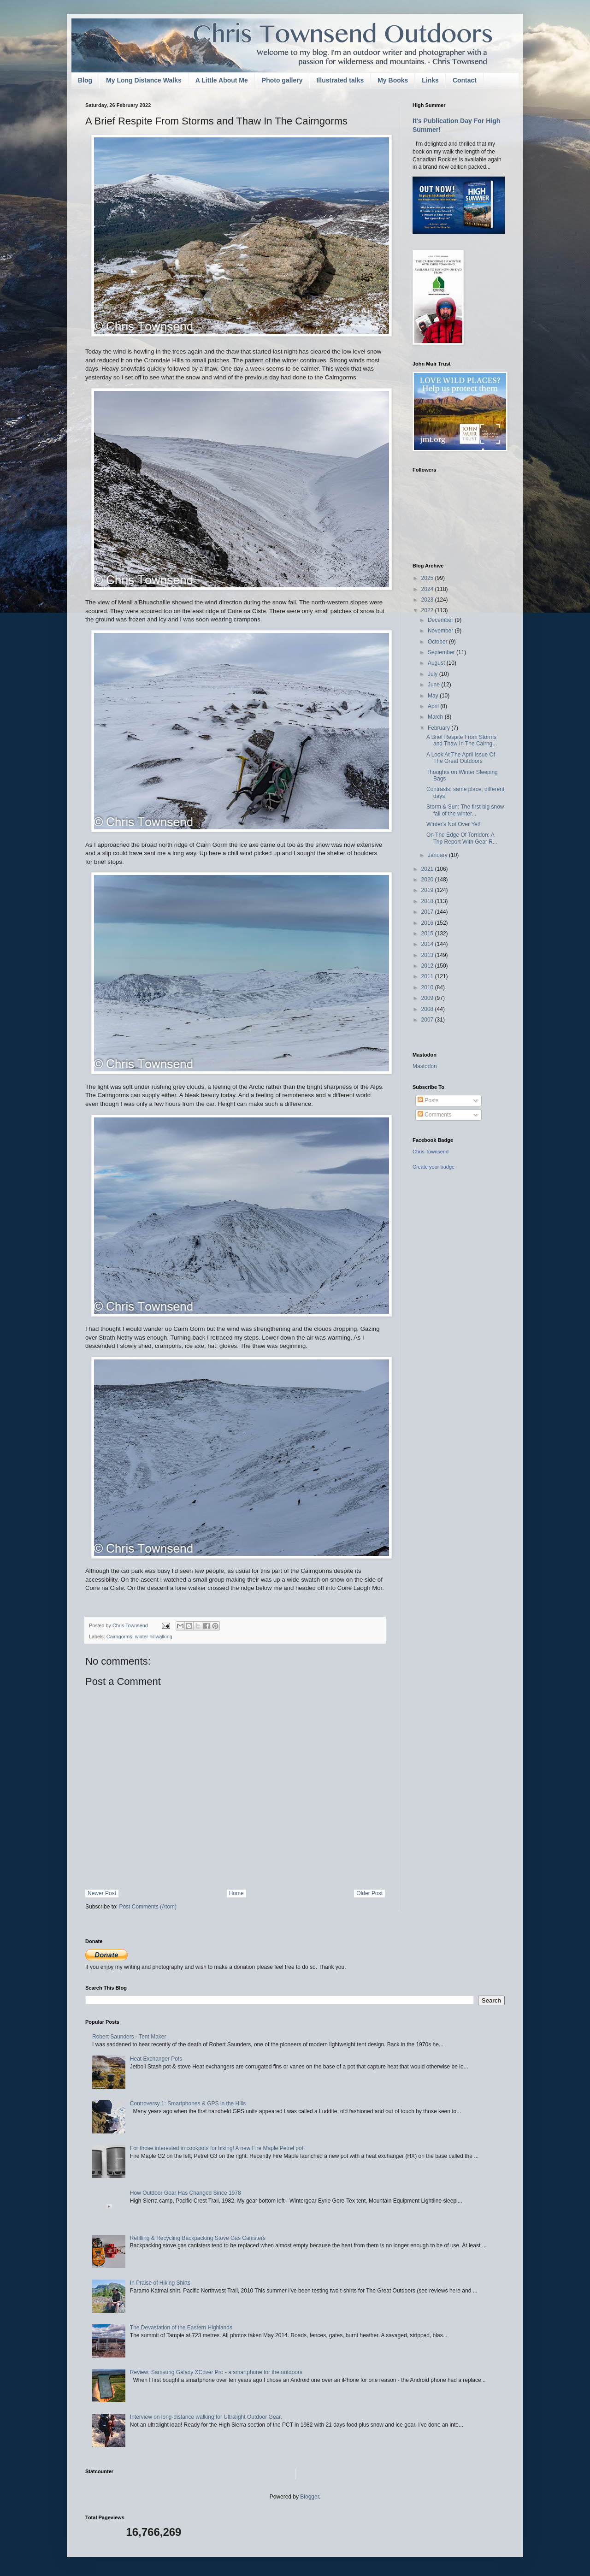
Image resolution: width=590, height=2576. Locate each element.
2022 (428, 610)
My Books (393, 80)
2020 (428, 879)
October (438, 641)
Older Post (369, 1893)
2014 (428, 944)
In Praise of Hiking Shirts (160, 2283)
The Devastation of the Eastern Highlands (181, 2327)
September (442, 652)
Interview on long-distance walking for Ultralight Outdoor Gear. (206, 2417)
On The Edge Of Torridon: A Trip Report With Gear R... (461, 838)
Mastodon (425, 1066)
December (441, 620)
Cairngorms (119, 1636)
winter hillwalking (153, 1636)
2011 (428, 976)
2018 (428, 901)
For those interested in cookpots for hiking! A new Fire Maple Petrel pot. (217, 2148)
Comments (434, 1114)
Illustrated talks (340, 80)
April (434, 706)
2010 (428, 987)
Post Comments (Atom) (148, 1906)
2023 (428, 600)
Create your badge (433, 1167)
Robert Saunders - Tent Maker (129, 2036)
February (439, 728)
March (436, 717)
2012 (428, 966)
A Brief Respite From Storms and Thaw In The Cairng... (461, 740)
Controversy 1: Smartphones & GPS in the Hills (188, 2103)
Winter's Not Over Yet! (453, 824)
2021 (428, 869)
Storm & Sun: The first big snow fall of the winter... (465, 810)
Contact (465, 80)
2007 (428, 1019)
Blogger (309, 2496)
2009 (428, 998)
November (441, 630)
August (437, 663)
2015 (428, 933)
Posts (428, 1100)
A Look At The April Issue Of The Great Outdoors (460, 757)
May (434, 695)
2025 (428, 578)
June (434, 684)
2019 (428, 890)
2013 (428, 955)
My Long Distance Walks (144, 80)
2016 (428, 923)
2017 (428, 912)
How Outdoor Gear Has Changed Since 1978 (185, 2193)
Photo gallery (282, 80)
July (433, 674)
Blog (85, 80)
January (438, 855)
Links (430, 80)
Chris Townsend (430, 1151)
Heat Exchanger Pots (156, 2059)
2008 (428, 1009)
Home (236, 1893)
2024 (428, 589)
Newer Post (102, 1893)
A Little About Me (221, 80)
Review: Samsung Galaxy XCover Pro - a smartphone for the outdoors (216, 2372)
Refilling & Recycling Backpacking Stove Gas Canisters (198, 2238)
